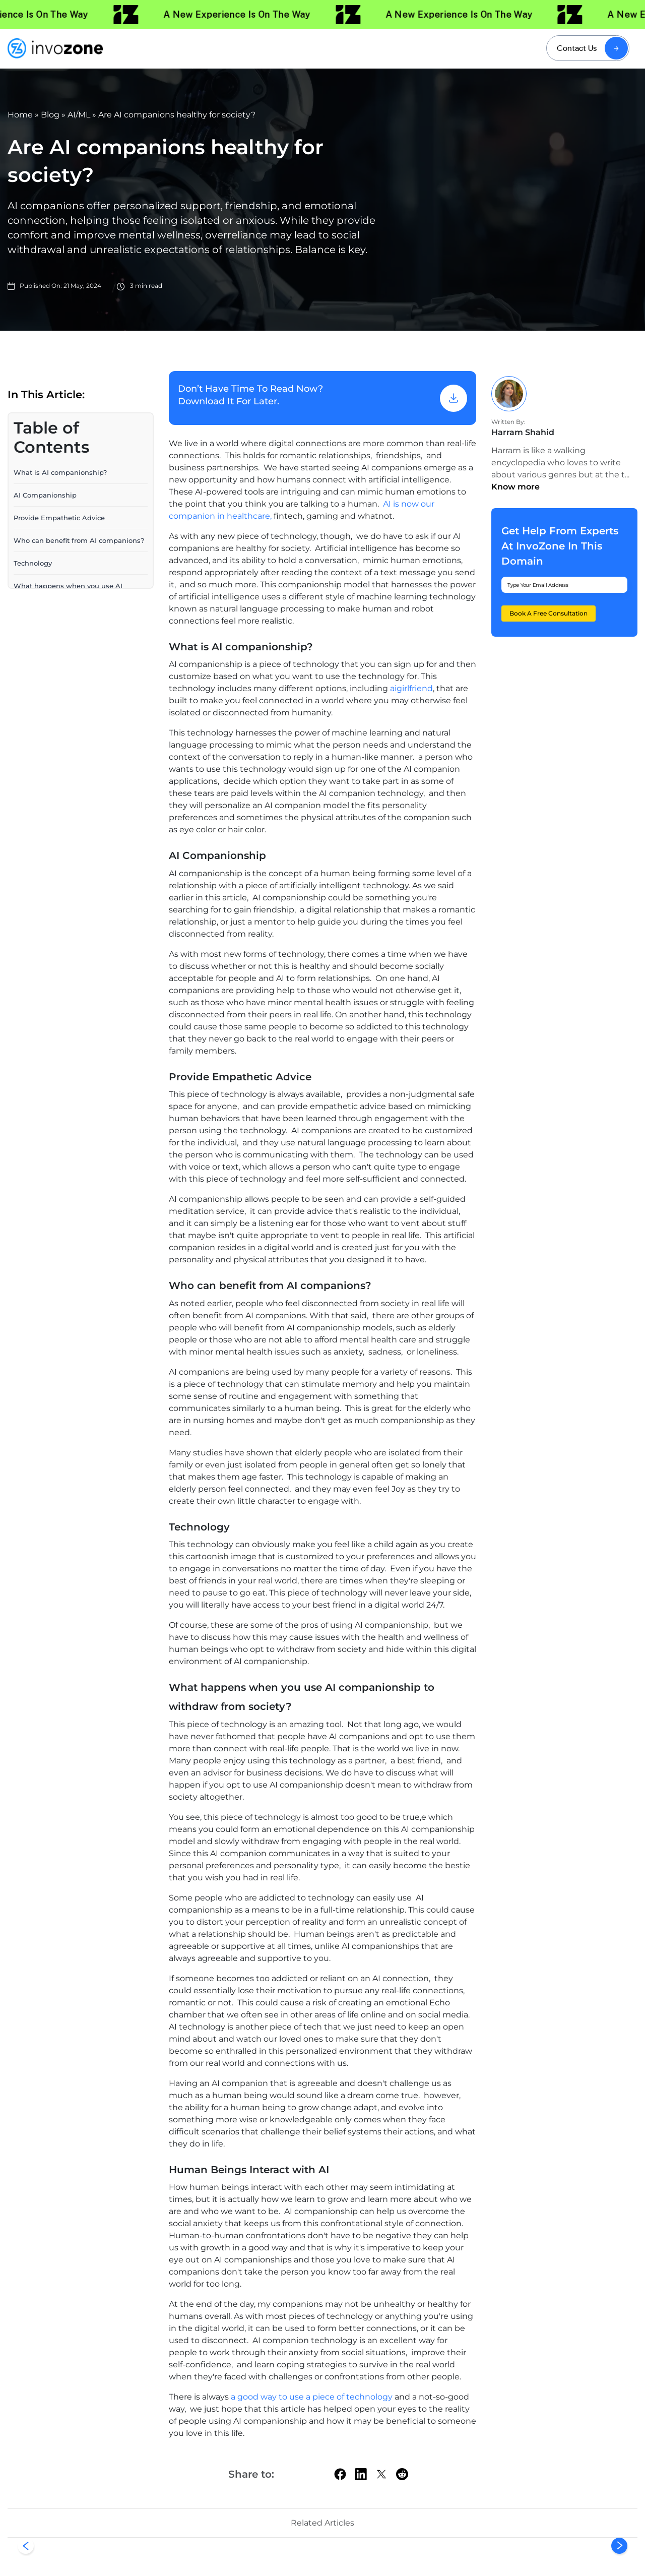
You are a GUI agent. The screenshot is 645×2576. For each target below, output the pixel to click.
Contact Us (577, 48)
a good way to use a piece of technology (312, 2397)
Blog (50, 114)
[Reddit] (402, 2474)
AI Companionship (46, 494)
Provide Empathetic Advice (59, 517)
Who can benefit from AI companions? (80, 540)
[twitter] (381, 2474)
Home (20, 114)
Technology (33, 563)
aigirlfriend (411, 688)
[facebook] (340, 2474)
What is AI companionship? (61, 472)
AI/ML (79, 114)
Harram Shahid (522, 432)
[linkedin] (361, 2474)
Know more (515, 487)
